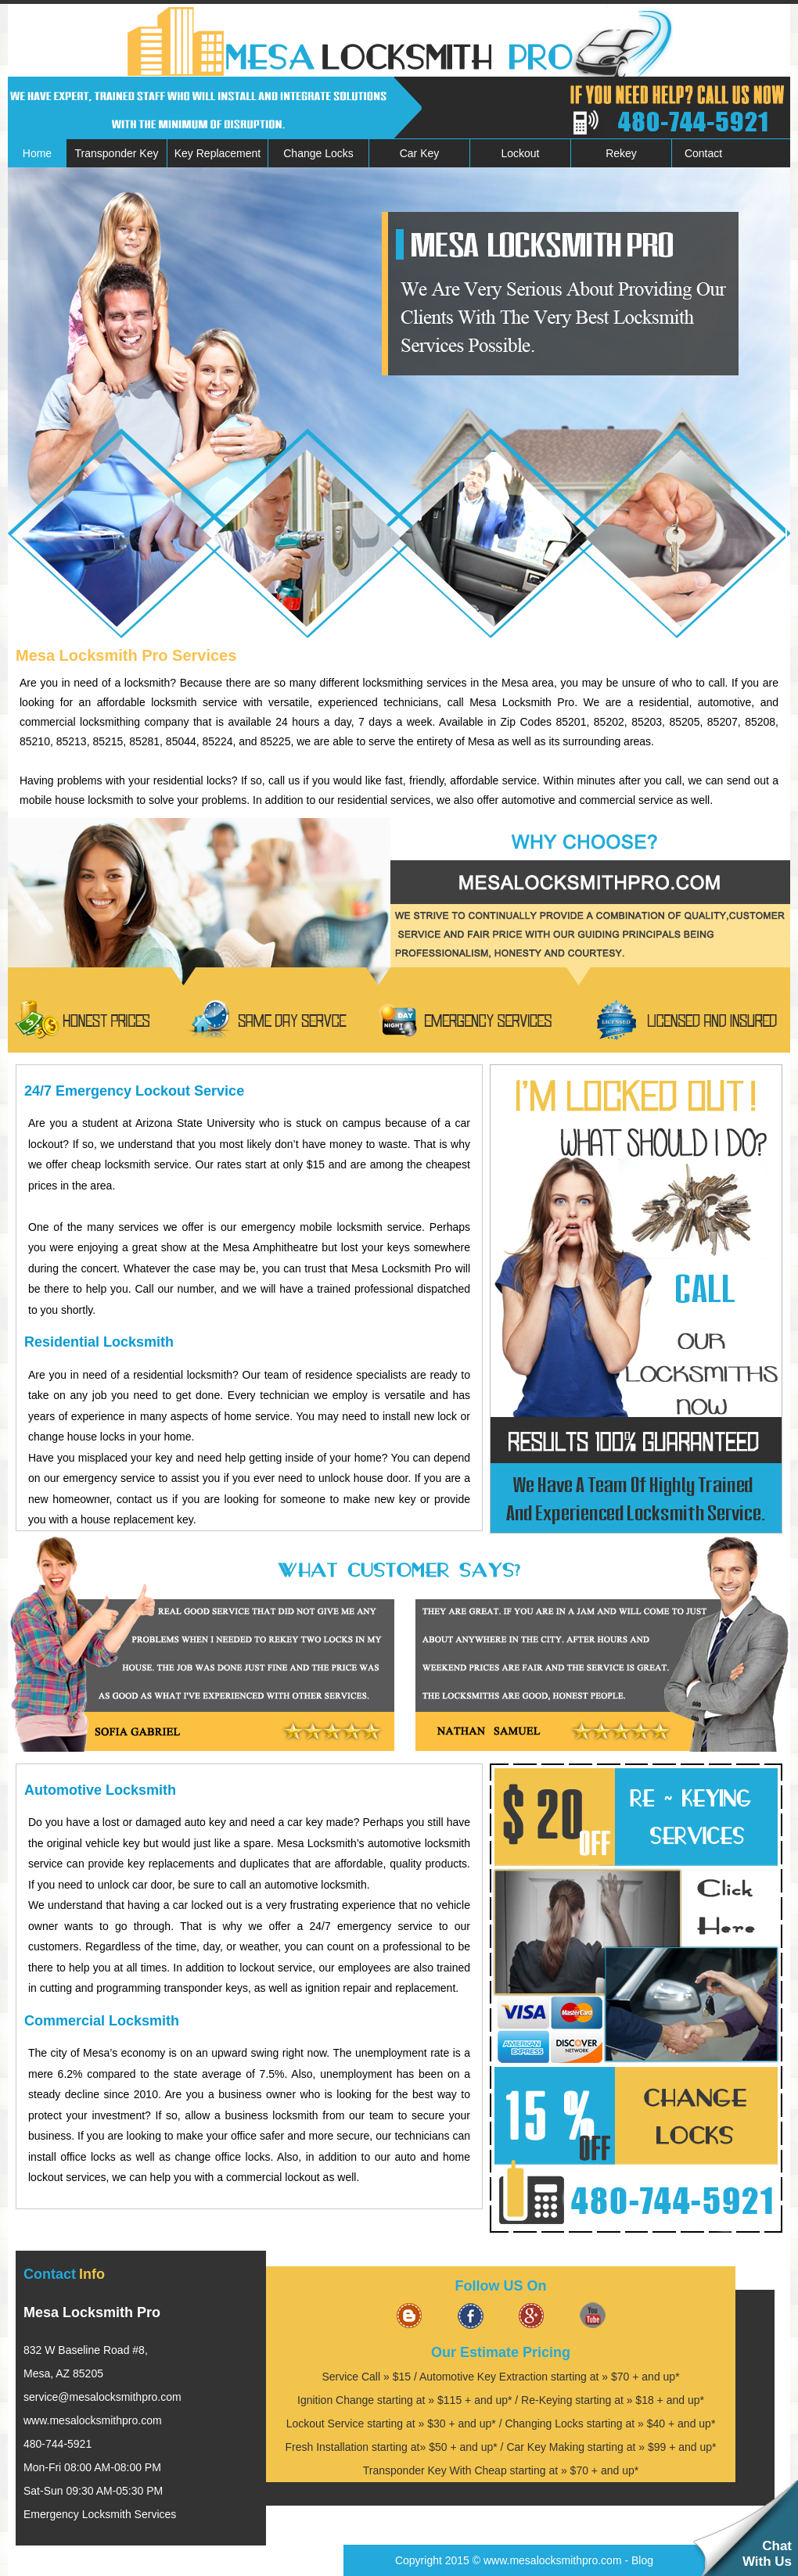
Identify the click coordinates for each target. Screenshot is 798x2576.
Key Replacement (217, 153)
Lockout (520, 153)
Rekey (621, 153)
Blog (642, 2560)
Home (37, 153)
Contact (703, 153)
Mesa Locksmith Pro (91, 2312)
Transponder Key (117, 153)
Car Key (420, 153)
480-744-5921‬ (57, 2444)
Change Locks (318, 153)
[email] (102, 2397)
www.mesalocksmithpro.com (92, 2420)
